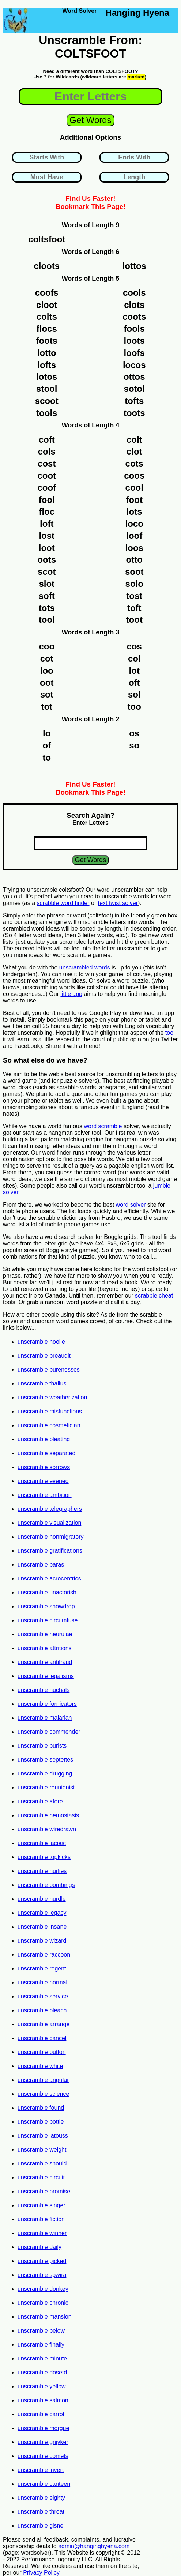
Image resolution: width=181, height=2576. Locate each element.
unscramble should (42, 2163)
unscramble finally (41, 2344)
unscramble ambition (45, 1495)
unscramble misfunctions (50, 1411)
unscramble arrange (43, 2024)
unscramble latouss (43, 2135)
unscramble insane (42, 1927)
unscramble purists (42, 1746)
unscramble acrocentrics (49, 1578)
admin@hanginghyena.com (93, 2546)
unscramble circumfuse (48, 1620)
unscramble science (43, 2094)
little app (71, 994)
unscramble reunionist (46, 1787)
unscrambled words (84, 967)
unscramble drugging (45, 1773)
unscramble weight (42, 2149)
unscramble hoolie (41, 1342)
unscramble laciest (42, 1843)
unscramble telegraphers (50, 1509)
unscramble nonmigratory (51, 1537)
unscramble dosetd (42, 2372)
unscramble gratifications (50, 1551)
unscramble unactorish (47, 1592)
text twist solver (118, 903)
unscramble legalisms (46, 1676)
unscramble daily (39, 2247)
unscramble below (41, 2330)
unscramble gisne (40, 2525)
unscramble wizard (42, 1940)
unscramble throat (41, 2512)
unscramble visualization (49, 1523)
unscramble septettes (45, 1759)
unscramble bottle (41, 2122)
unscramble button (42, 2052)
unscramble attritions (45, 1648)
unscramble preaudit (44, 1356)
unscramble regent (42, 1968)
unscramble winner (42, 2233)
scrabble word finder (63, 903)
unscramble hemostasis (48, 1815)
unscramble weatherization (52, 1397)
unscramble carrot (41, 2414)
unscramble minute (42, 2358)
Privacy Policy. (42, 2572)
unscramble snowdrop (46, 1606)
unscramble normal (42, 1982)
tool (170, 1033)
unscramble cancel (42, 2038)
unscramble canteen (44, 2484)
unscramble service (43, 1996)
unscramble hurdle (42, 1899)
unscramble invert (41, 2470)
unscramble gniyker (43, 2442)
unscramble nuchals (43, 1690)
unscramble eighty (41, 2498)
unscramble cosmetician (49, 1425)
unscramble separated (46, 1453)
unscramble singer (41, 2205)
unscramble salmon (43, 2400)
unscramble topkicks (44, 1857)
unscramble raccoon (44, 1954)
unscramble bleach (42, 2010)
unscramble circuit (41, 2177)
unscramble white (40, 2066)
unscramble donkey (43, 2289)
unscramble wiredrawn (47, 1829)
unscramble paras (41, 1564)
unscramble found (41, 2108)
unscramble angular (43, 2080)
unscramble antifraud (45, 1662)
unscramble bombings (46, 1885)
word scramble (103, 1126)
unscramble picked (42, 2261)
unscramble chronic (43, 2303)
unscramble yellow (42, 2386)
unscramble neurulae (45, 1634)
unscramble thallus (42, 1383)
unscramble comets (43, 2456)
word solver (131, 1204)
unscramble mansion (45, 2317)
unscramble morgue (43, 2428)
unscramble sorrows (44, 1467)
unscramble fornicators (47, 1704)
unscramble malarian (45, 1718)
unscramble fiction (41, 2219)
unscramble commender (49, 1732)
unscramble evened (43, 1481)
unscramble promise (44, 2191)
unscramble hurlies (42, 1871)
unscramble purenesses (49, 1369)
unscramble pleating (44, 1439)
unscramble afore (40, 1801)
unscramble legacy (42, 1913)
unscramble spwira (42, 2275)
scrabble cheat (154, 1295)
